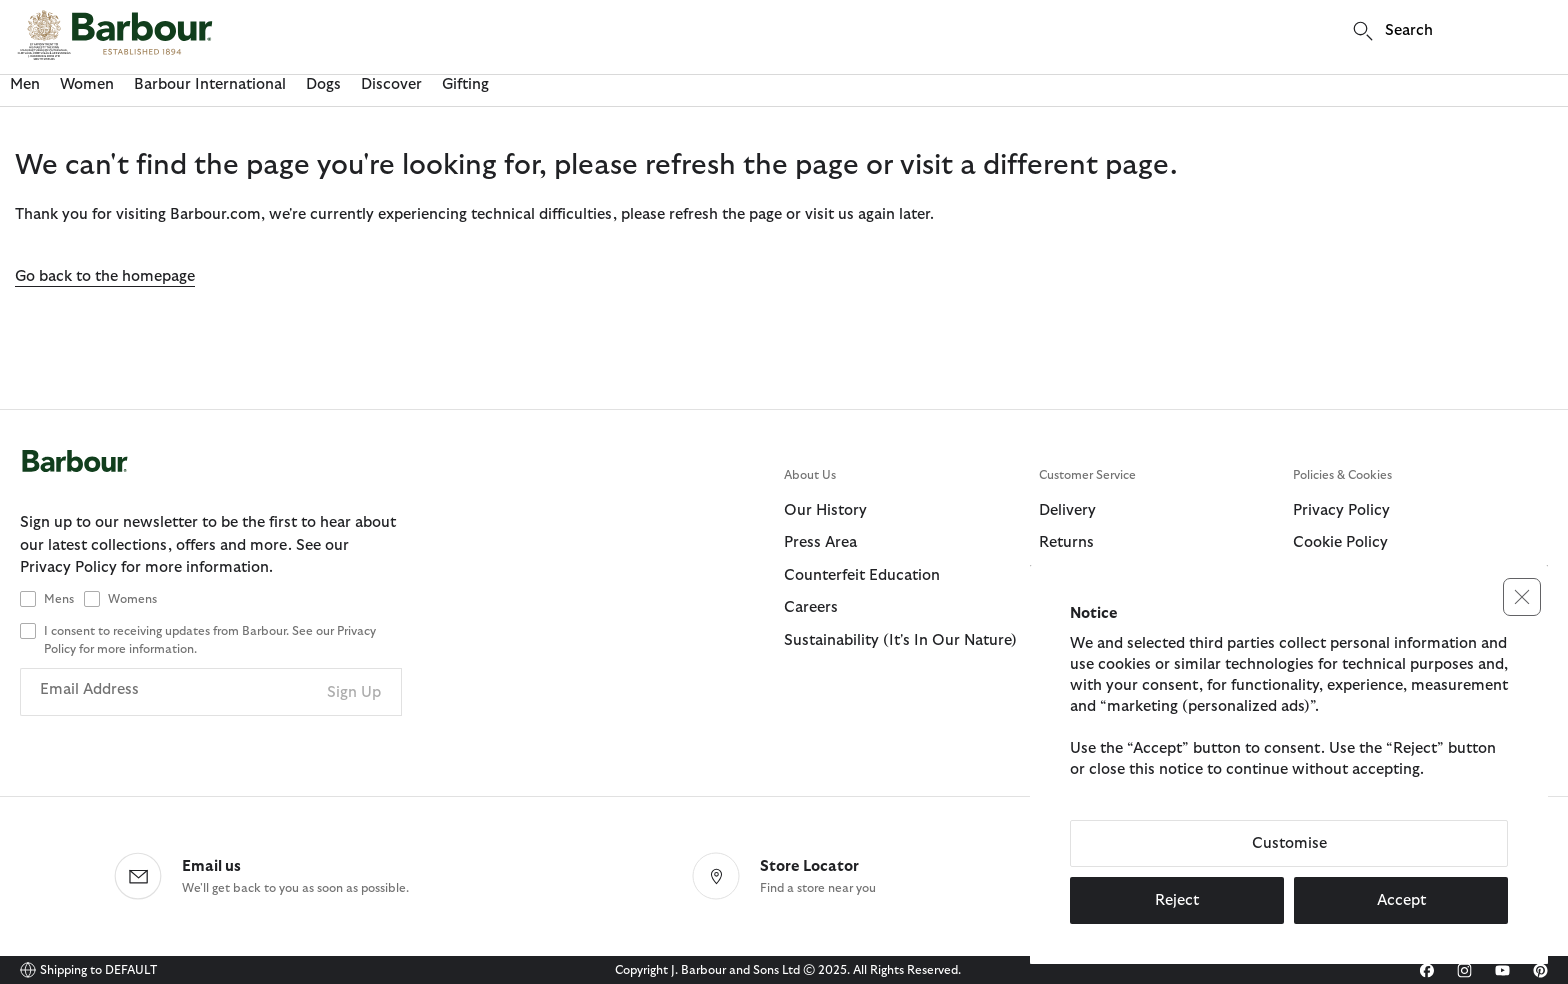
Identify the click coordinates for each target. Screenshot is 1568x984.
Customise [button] (1289, 843)
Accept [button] (1401, 900)
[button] (1522, 597)
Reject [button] (1177, 900)
